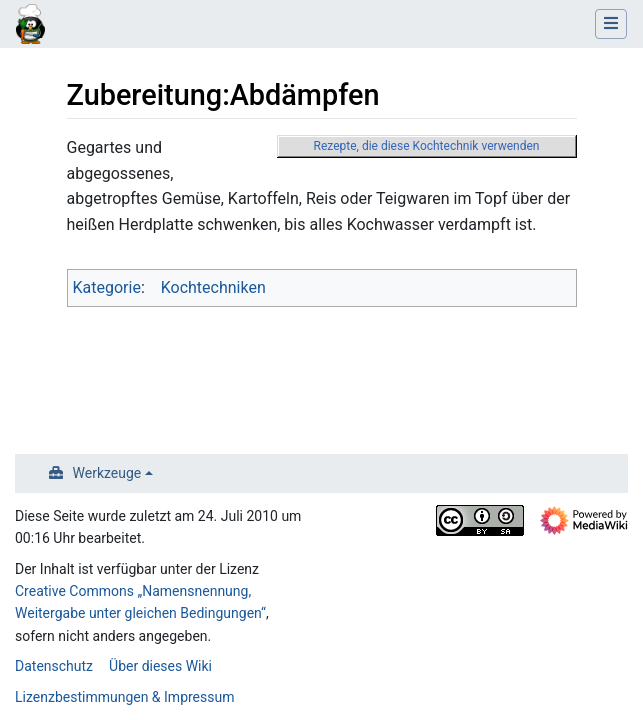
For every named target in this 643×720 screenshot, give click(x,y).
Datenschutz (54, 666)
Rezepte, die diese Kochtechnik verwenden (427, 146)
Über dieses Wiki (160, 666)
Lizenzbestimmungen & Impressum (124, 697)
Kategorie (107, 287)
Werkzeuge (107, 473)
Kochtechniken (213, 287)
